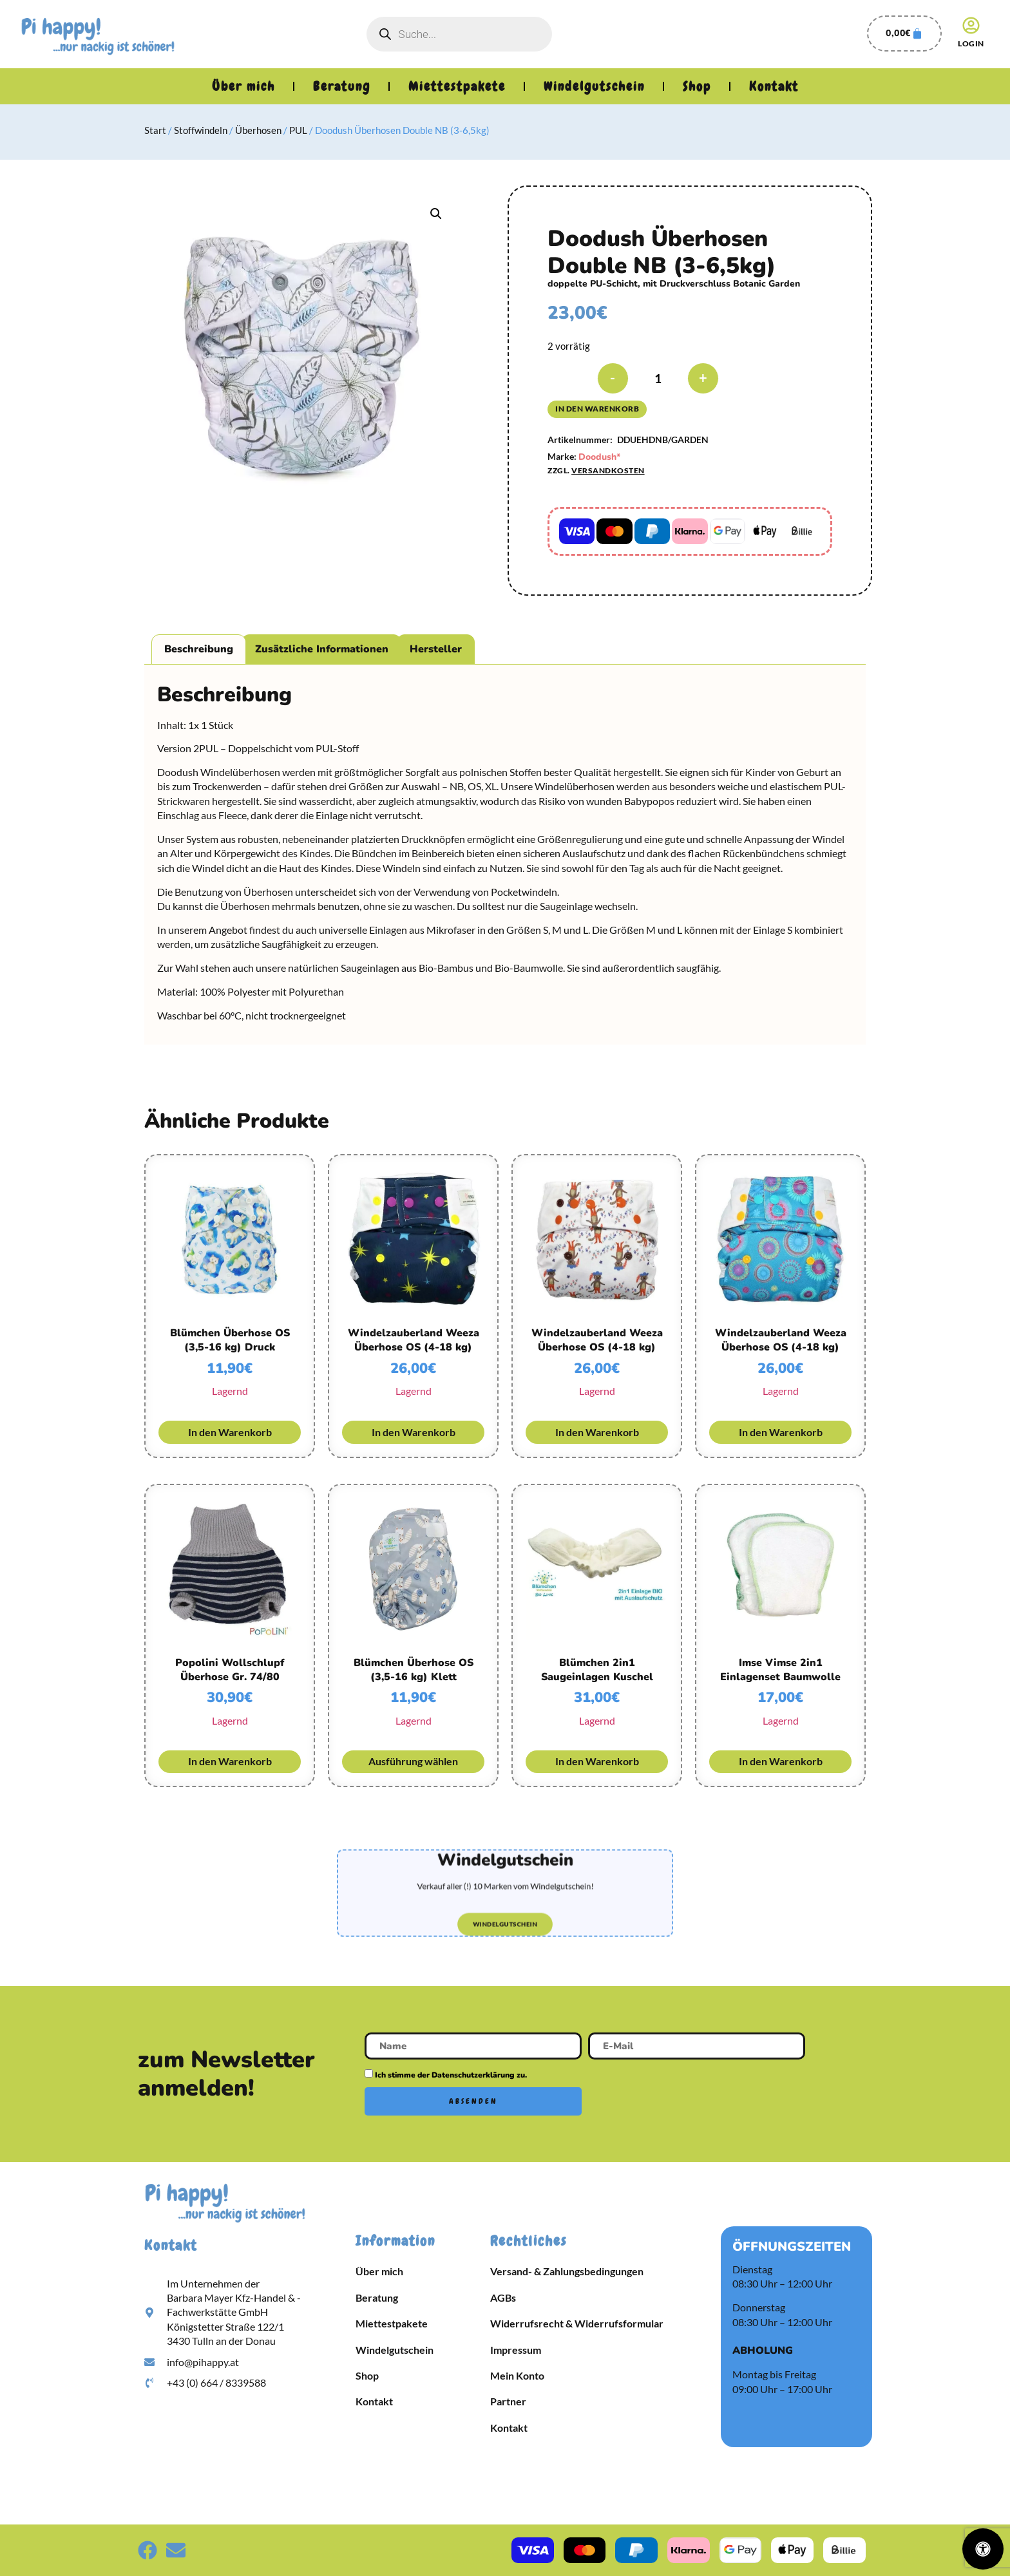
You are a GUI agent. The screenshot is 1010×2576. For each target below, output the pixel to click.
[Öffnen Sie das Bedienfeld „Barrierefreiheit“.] (983, 2549)
